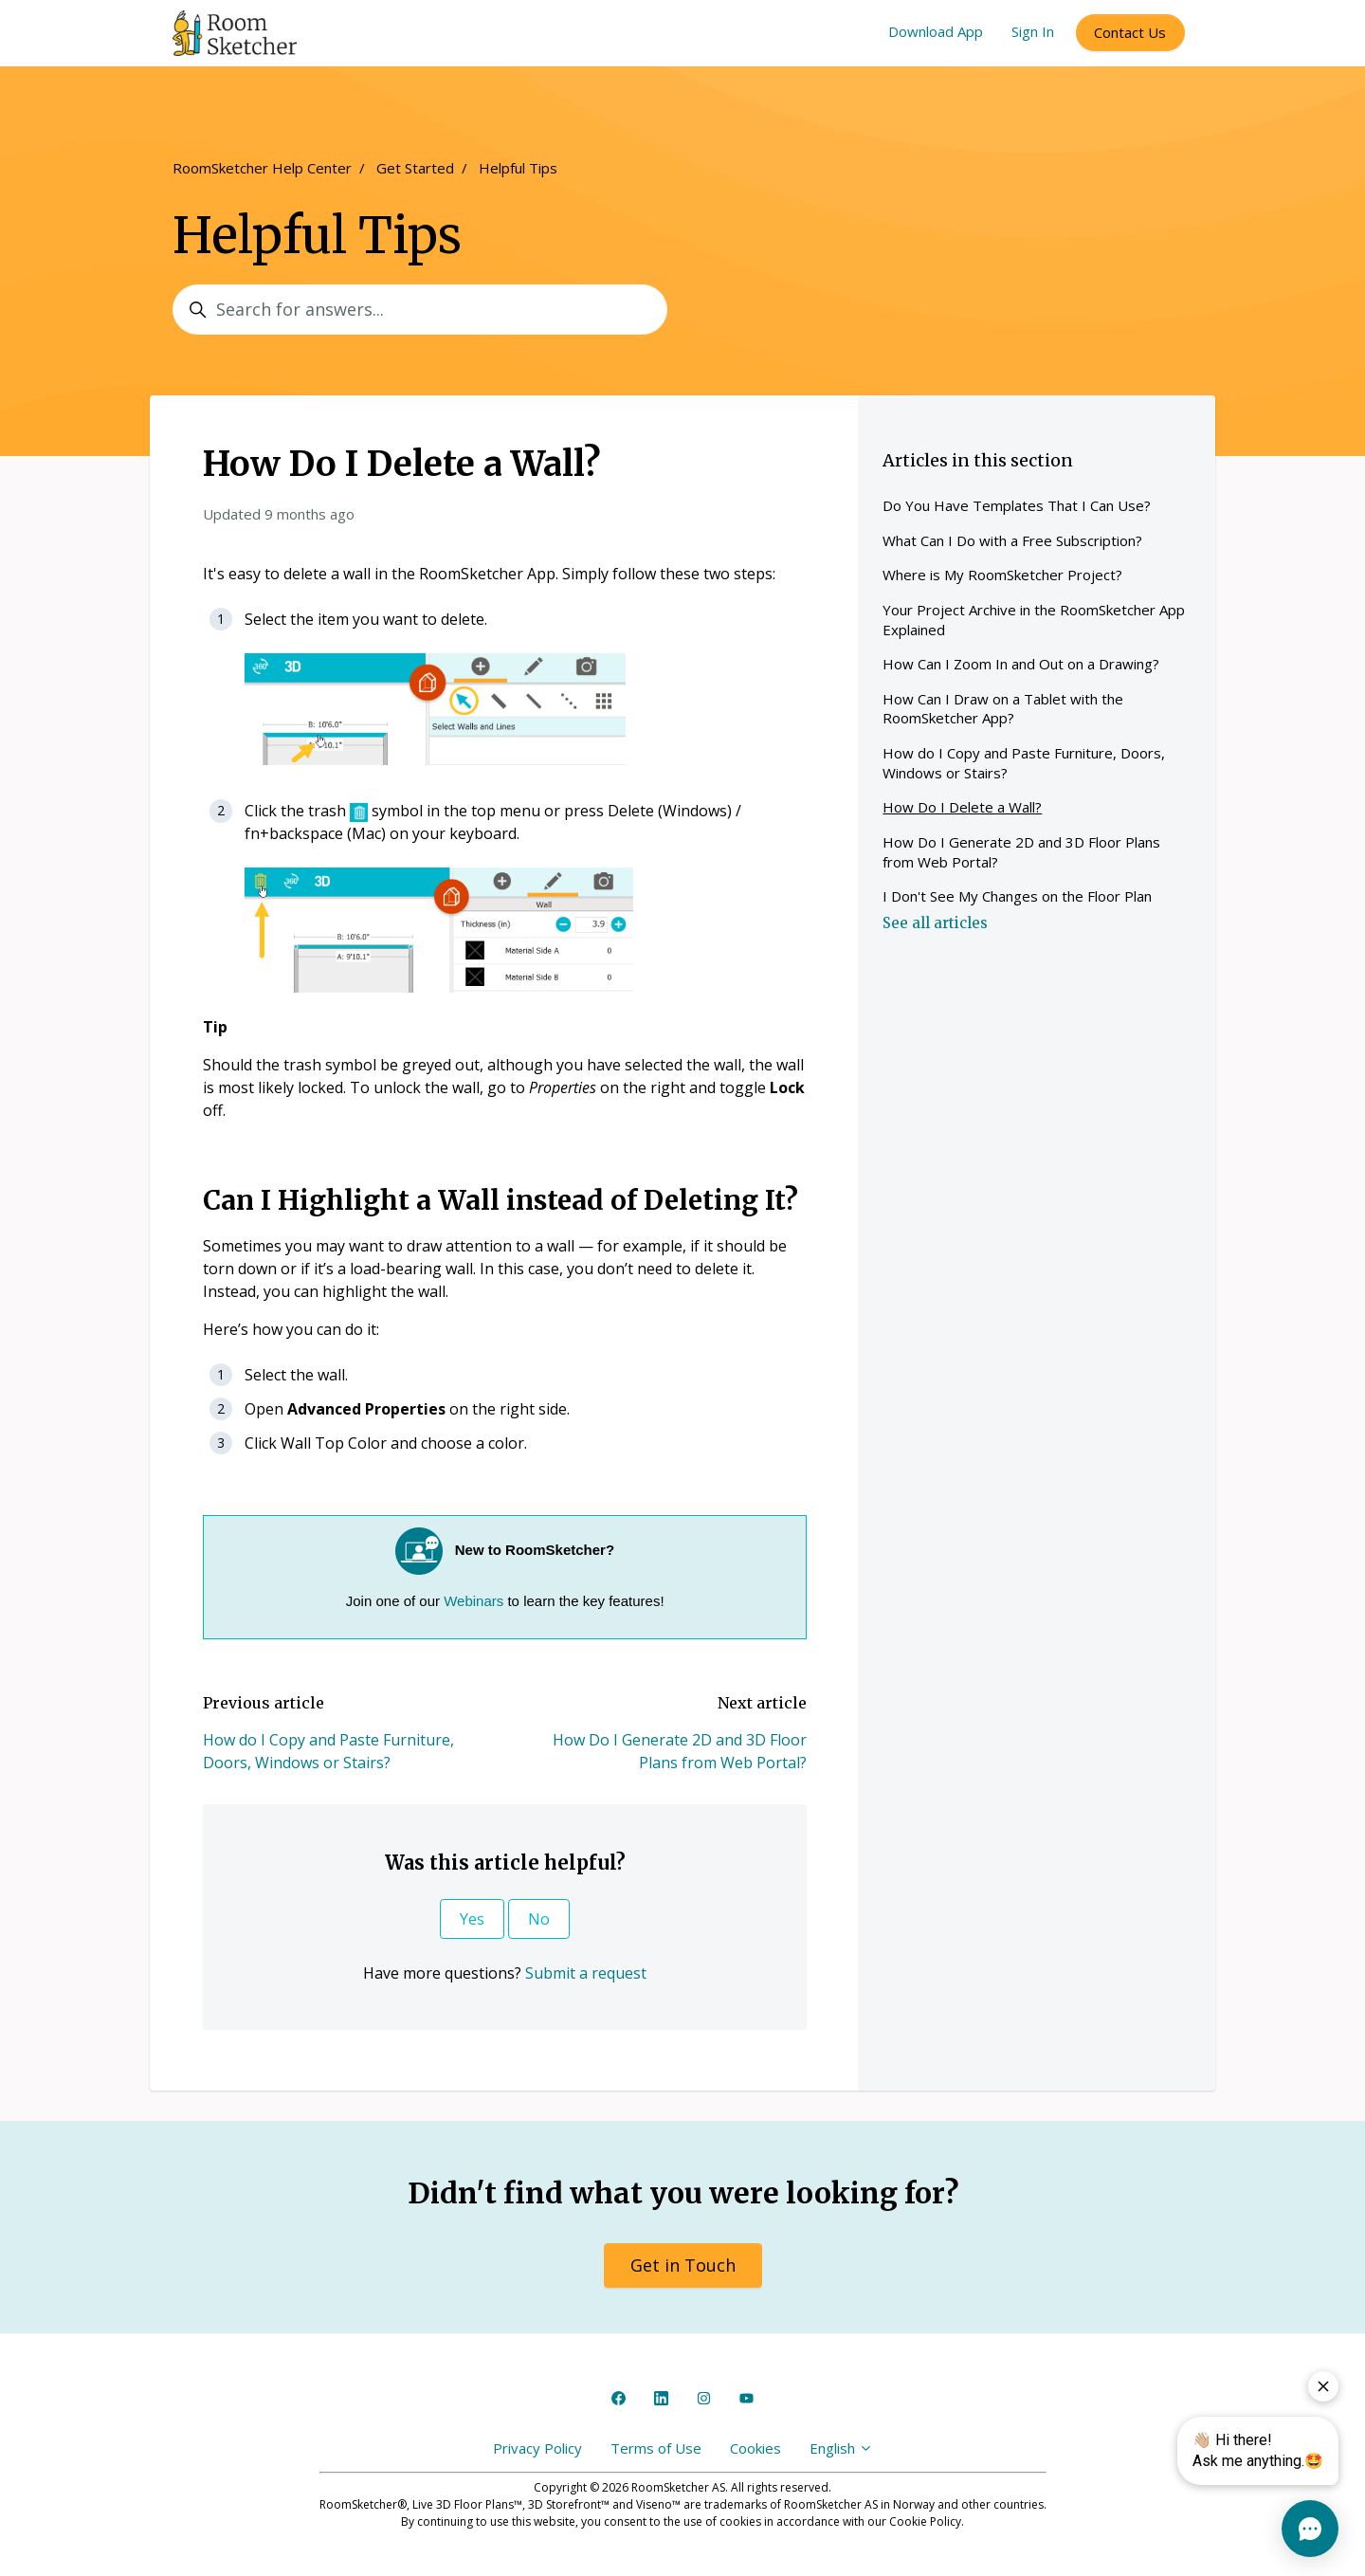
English (841, 2448)
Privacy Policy (537, 2448)
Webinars (473, 1601)
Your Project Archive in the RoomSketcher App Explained (1034, 619)
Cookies (755, 2448)
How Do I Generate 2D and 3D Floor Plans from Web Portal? (1021, 851)
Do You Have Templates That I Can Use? (1017, 505)
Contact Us (1130, 32)
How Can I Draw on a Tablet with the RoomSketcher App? (1003, 708)
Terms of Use (655, 2448)
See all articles (935, 923)
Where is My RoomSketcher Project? (1002, 574)
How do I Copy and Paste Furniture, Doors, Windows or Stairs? (1024, 762)
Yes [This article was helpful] (472, 1919)
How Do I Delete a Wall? (962, 806)
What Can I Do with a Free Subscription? (1012, 540)
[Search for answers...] (420, 309)
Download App (935, 31)
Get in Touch (683, 2265)
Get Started (415, 167)
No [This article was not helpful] (539, 1919)
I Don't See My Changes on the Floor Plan (1017, 895)
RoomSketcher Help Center (262, 167)
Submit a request (585, 1973)
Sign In (1032, 31)
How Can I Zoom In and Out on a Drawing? (1021, 663)
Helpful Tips (518, 167)
